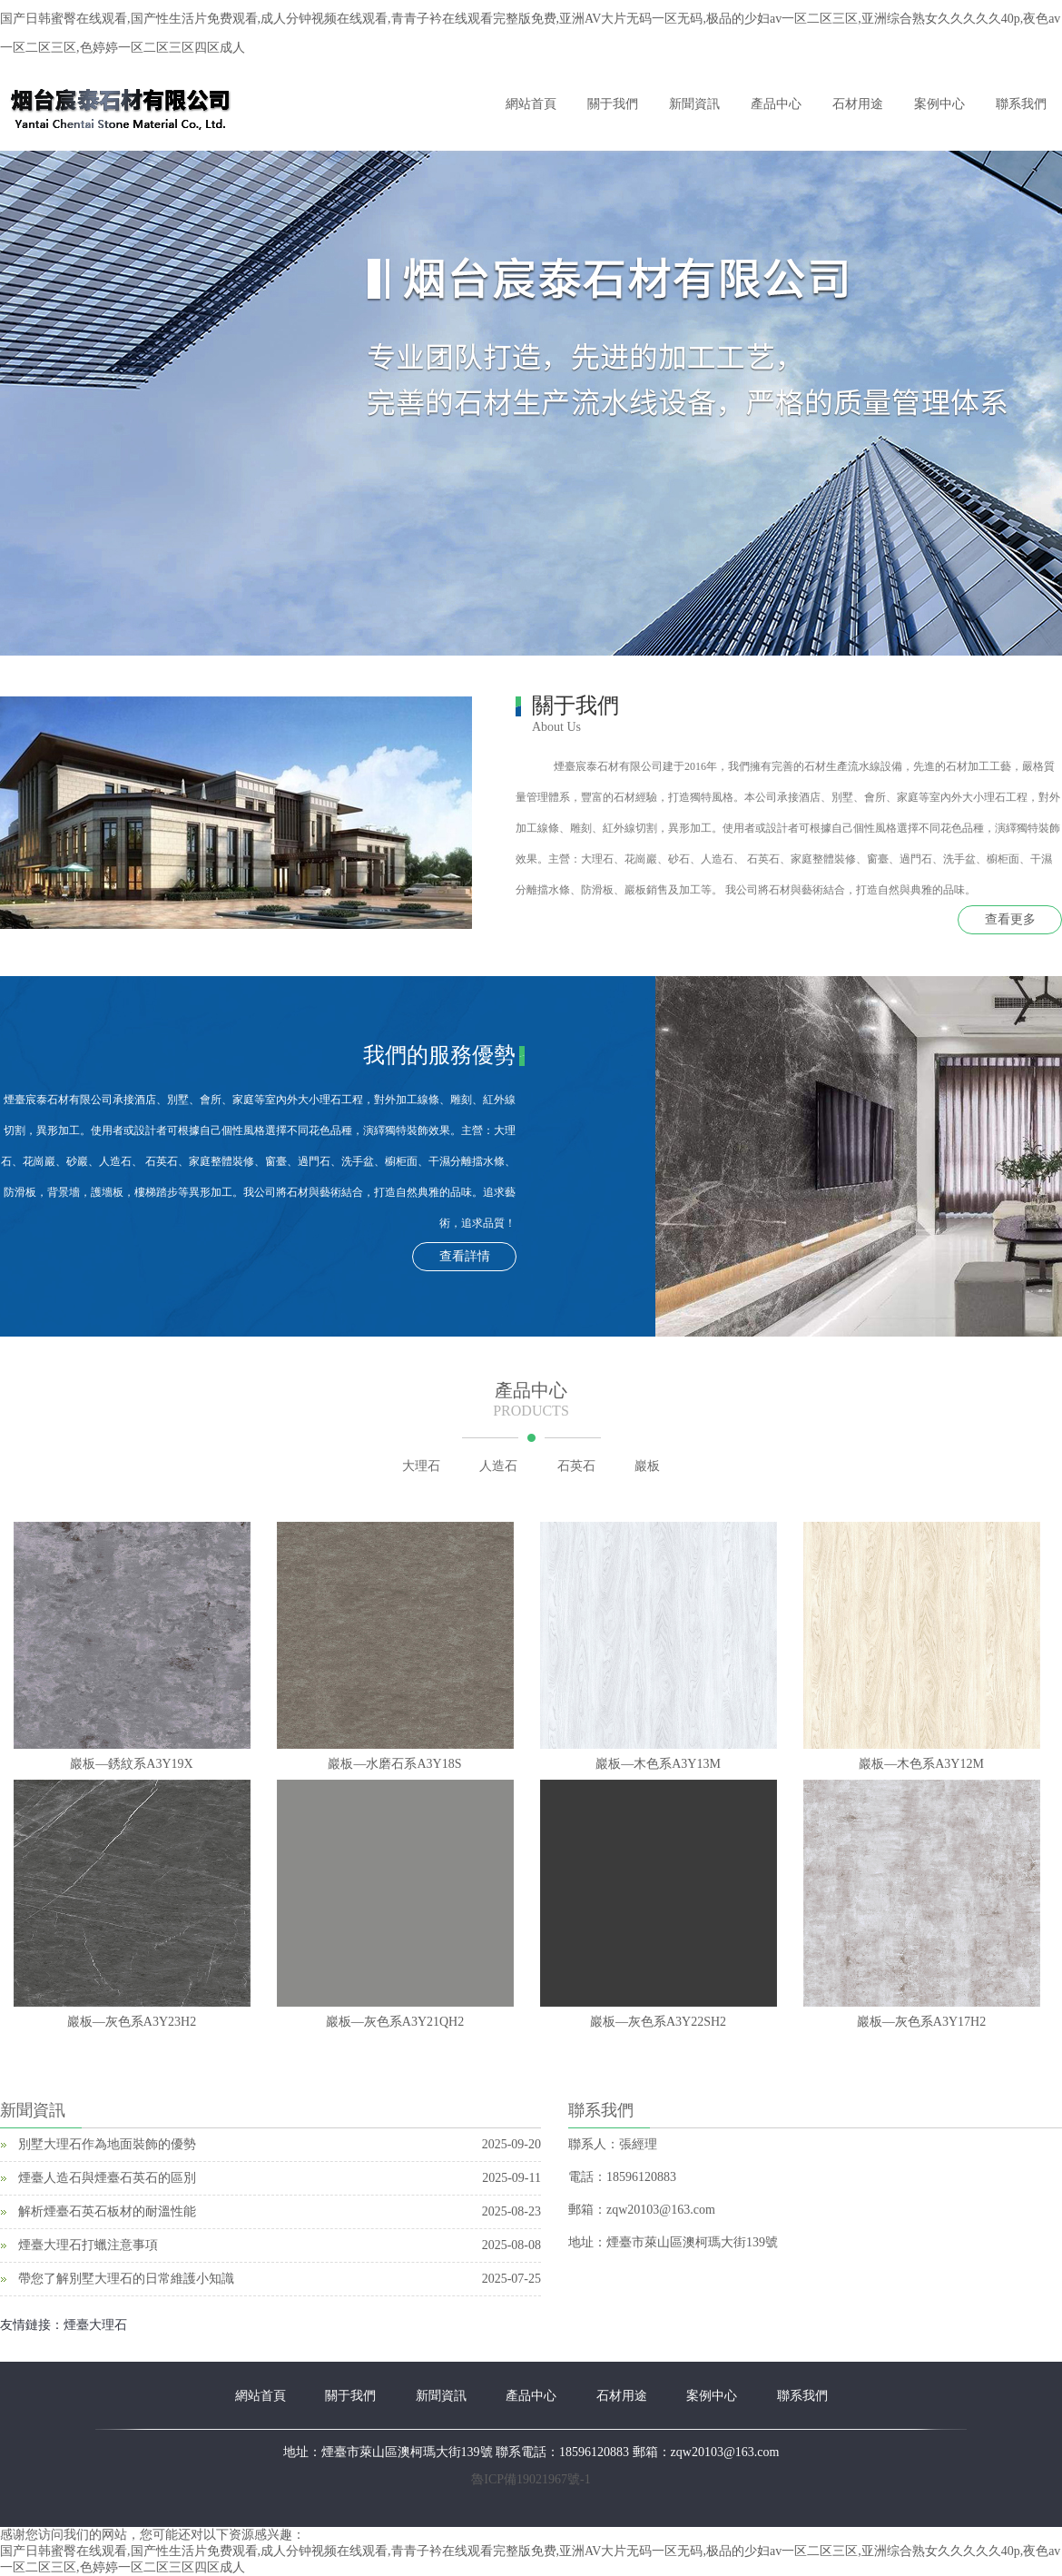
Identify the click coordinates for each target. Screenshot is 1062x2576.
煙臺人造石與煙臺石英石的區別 (107, 2178)
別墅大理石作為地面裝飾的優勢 (107, 2144)
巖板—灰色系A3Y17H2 (921, 2021)
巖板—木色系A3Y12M (921, 1764)
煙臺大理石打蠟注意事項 (88, 2245)
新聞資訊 (694, 104)
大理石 (421, 1466)
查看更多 (1010, 919)
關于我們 (612, 104)
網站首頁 (531, 104)
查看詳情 (464, 1256)
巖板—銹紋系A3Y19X (131, 1764)
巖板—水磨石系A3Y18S (394, 1764)
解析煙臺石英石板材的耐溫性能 (107, 2211)
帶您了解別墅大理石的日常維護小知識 (126, 2278)
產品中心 (776, 104)
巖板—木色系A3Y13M (658, 1764)
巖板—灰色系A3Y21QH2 (395, 2021)
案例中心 (939, 104)
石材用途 (857, 104)
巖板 (647, 1466)
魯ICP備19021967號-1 (530, 2479)
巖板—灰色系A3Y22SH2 (658, 2021)
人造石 (498, 1466)
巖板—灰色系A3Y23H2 (131, 2021)
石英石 (576, 1466)
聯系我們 (1021, 104)
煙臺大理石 (95, 2325)
